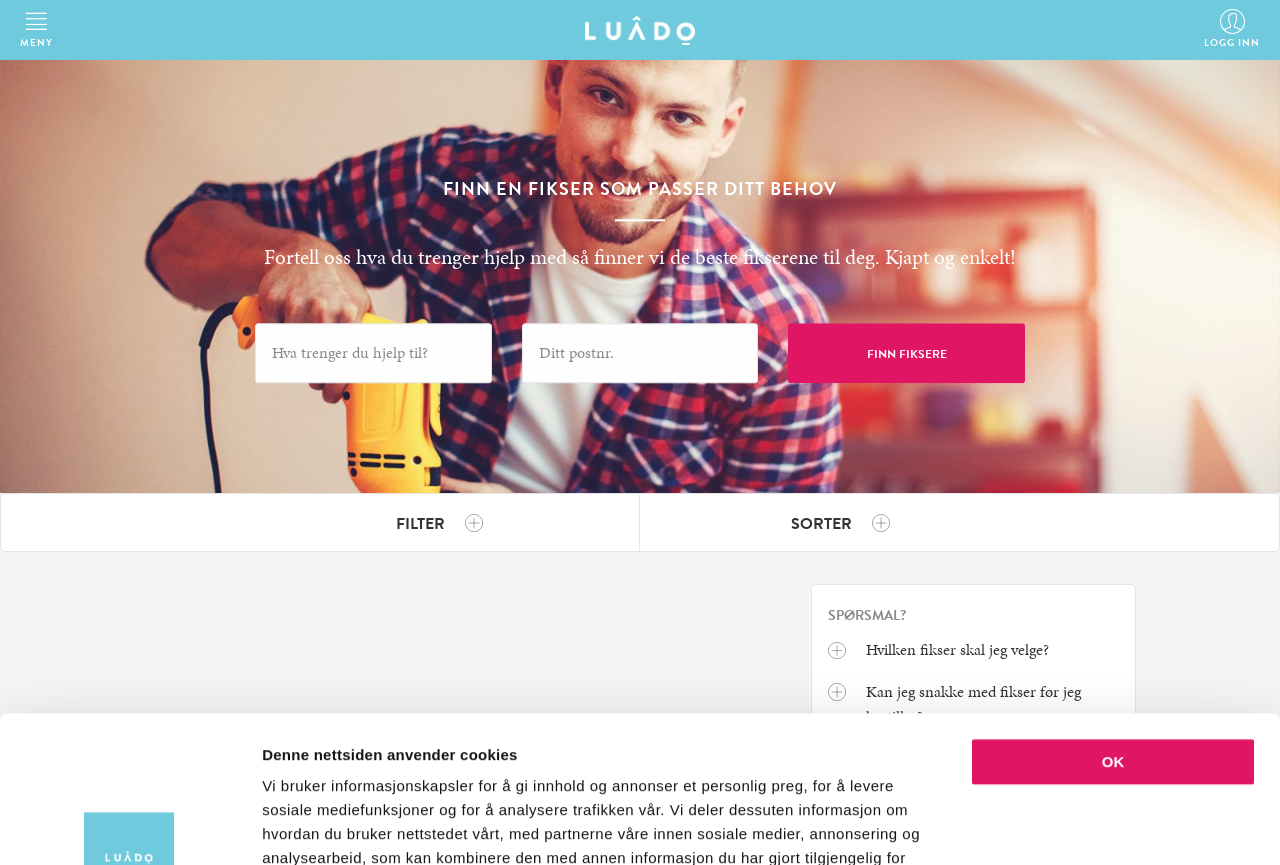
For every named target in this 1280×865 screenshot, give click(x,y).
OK (1113, 624)
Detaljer (1065, 825)
